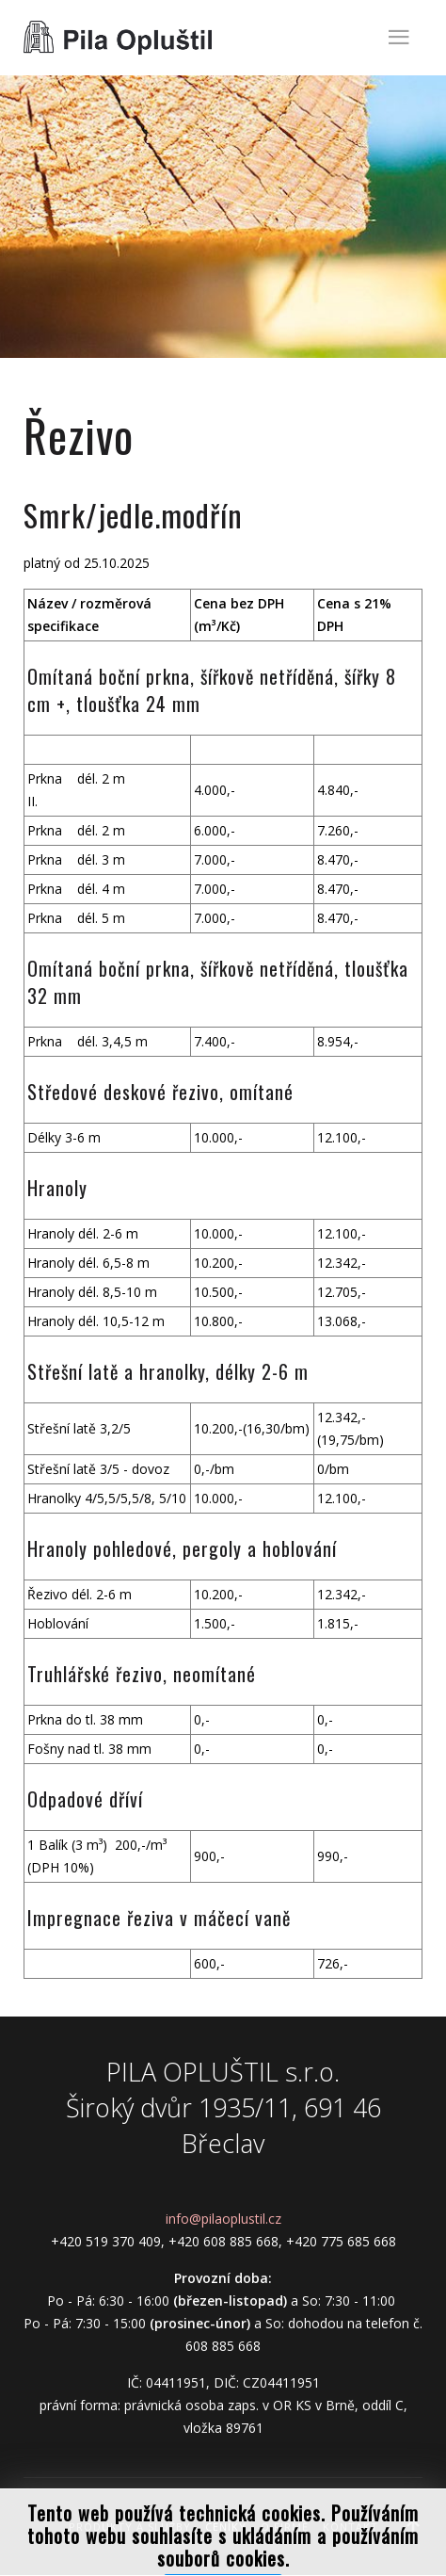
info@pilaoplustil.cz (223, 2219)
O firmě (285, 2526)
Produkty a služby (130, 2526)
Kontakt (350, 2526)
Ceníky (226, 2526)
